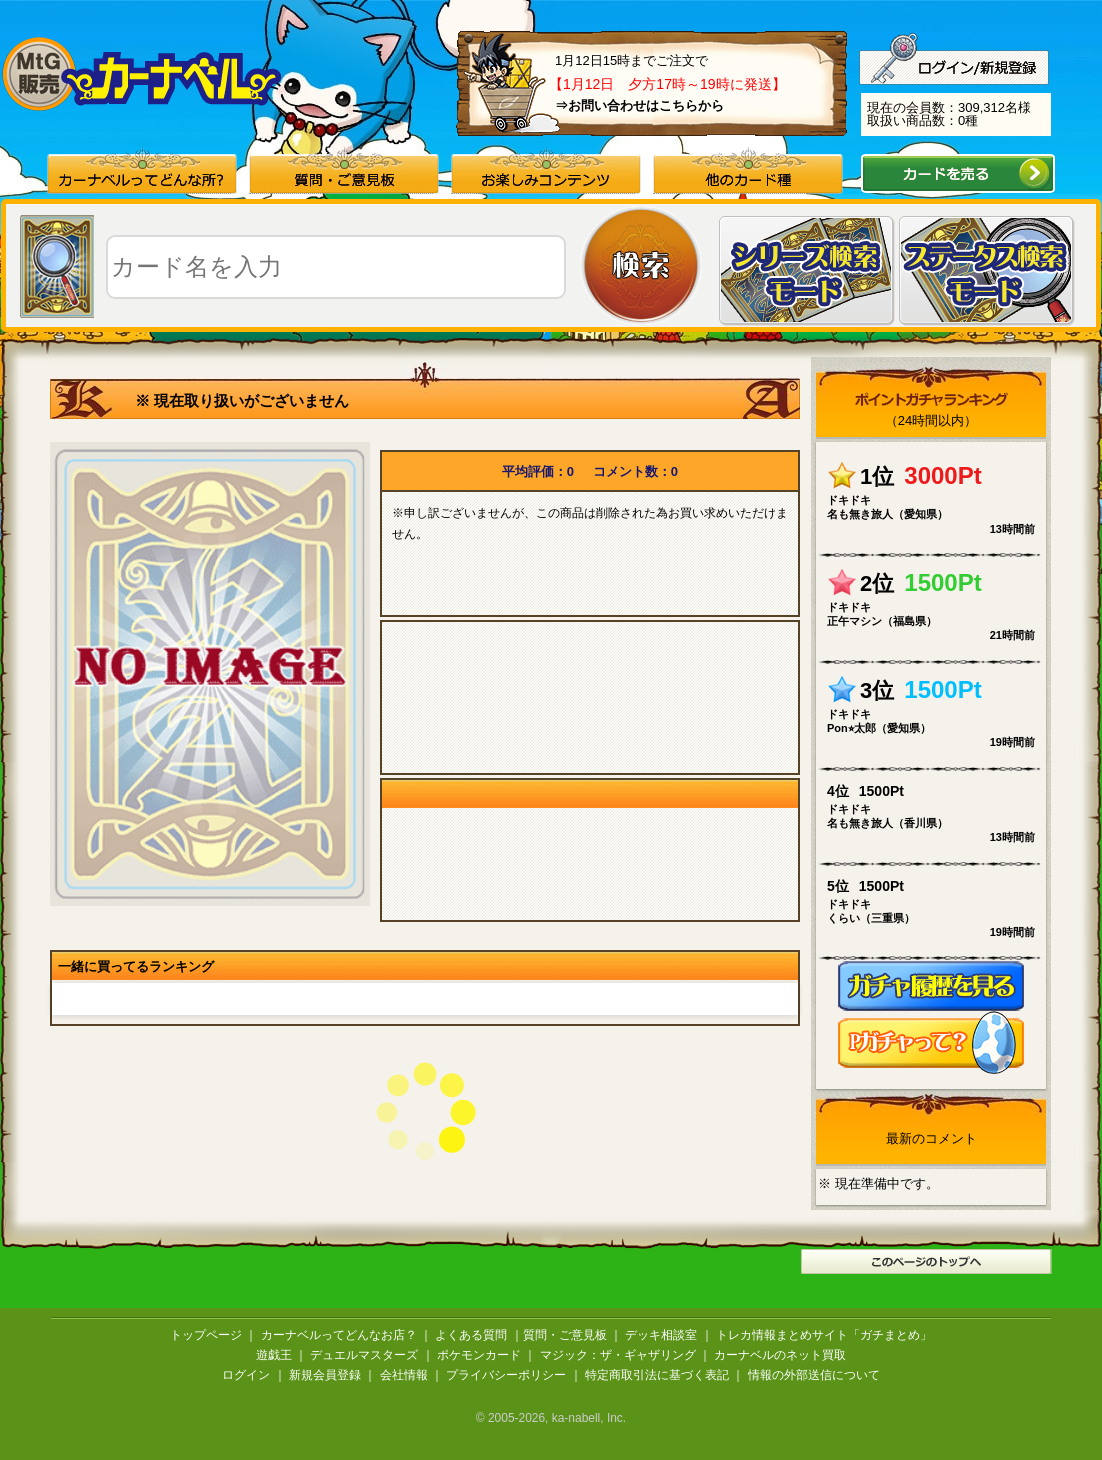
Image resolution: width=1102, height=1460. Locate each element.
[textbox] (336, 267)
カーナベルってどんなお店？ (339, 1335)
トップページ (206, 1335)
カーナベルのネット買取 (780, 1355)
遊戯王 (274, 1355)
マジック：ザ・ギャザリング (618, 1355)
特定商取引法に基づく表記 (657, 1375)
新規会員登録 (325, 1375)
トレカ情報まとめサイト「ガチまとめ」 (824, 1335)
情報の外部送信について (814, 1375)
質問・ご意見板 (565, 1335)
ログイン (246, 1375)
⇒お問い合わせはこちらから (639, 105)
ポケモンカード (479, 1355)
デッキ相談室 (661, 1335)
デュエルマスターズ (364, 1355)
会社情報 (404, 1375)
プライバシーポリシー (506, 1375)
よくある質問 (471, 1335)
